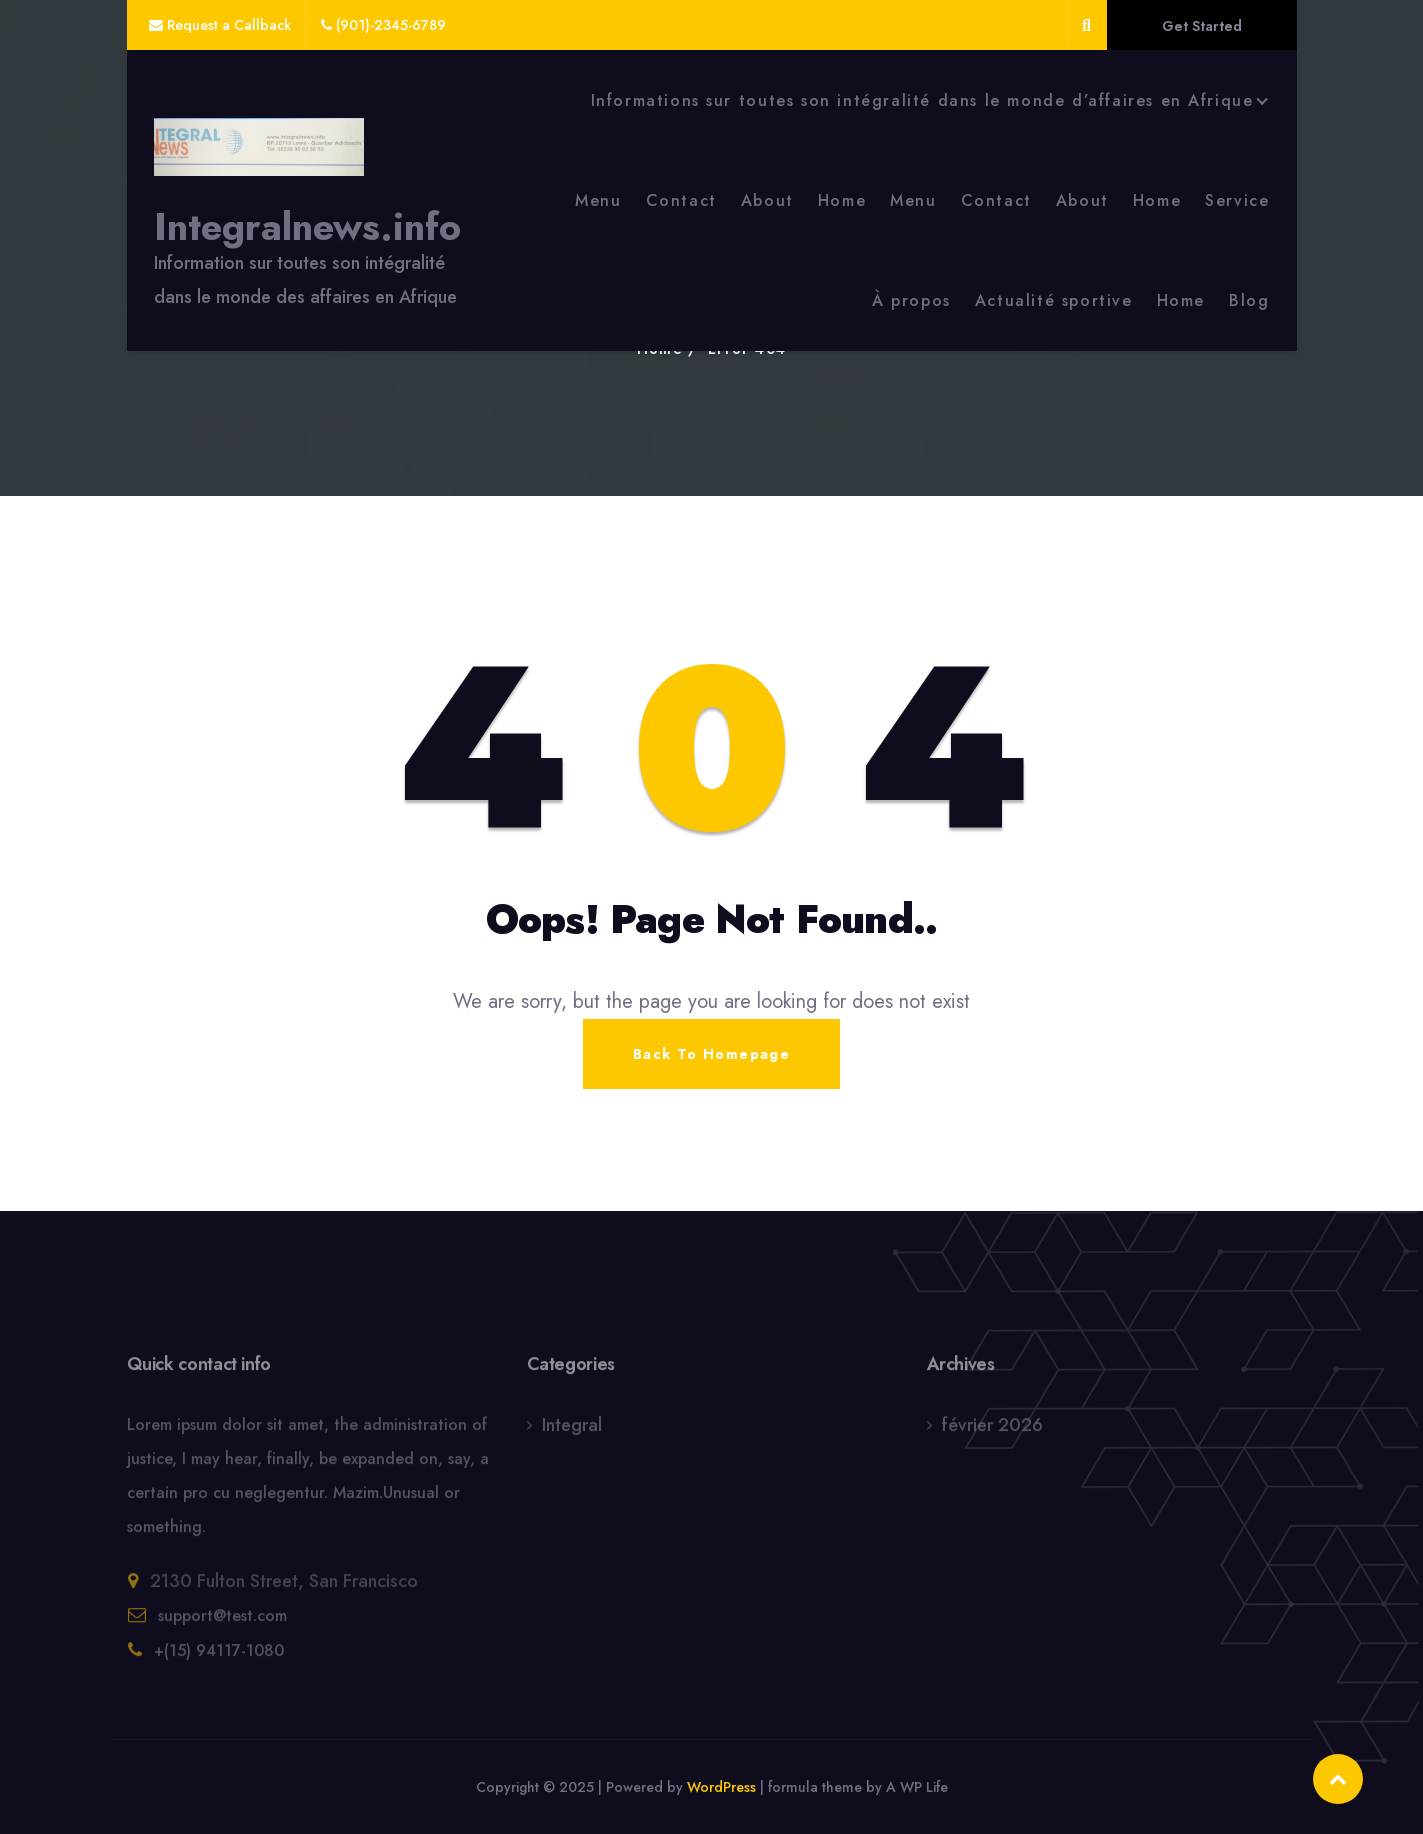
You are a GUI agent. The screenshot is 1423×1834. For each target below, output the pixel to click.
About (767, 200)
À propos (911, 300)
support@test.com (222, 1621)
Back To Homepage (711, 1054)
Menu (598, 200)
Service (1237, 200)
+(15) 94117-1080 (219, 1656)
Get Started (1202, 26)
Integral (572, 1431)
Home (842, 200)
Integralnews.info (307, 227)
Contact (681, 200)
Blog (1249, 300)
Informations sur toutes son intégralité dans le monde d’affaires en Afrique (922, 100)
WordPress (721, 1787)
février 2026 (992, 1431)
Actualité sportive (1054, 300)
